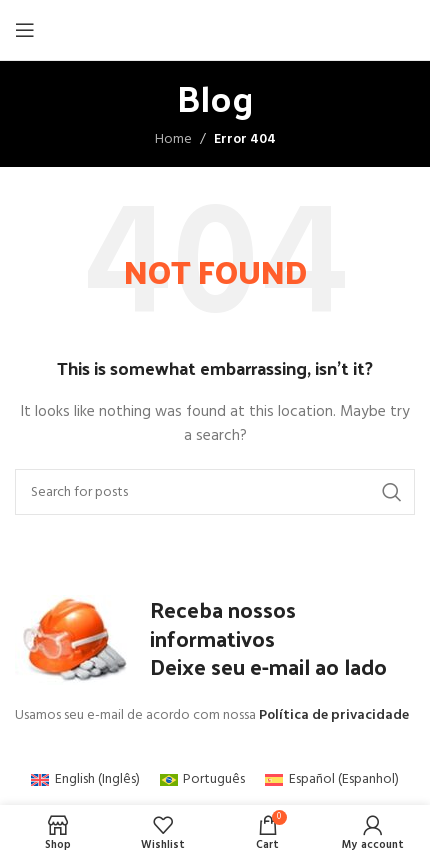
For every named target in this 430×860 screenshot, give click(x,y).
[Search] (215, 492)
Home (173, 139)
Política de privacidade (334, 715)
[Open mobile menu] (25, 30)
